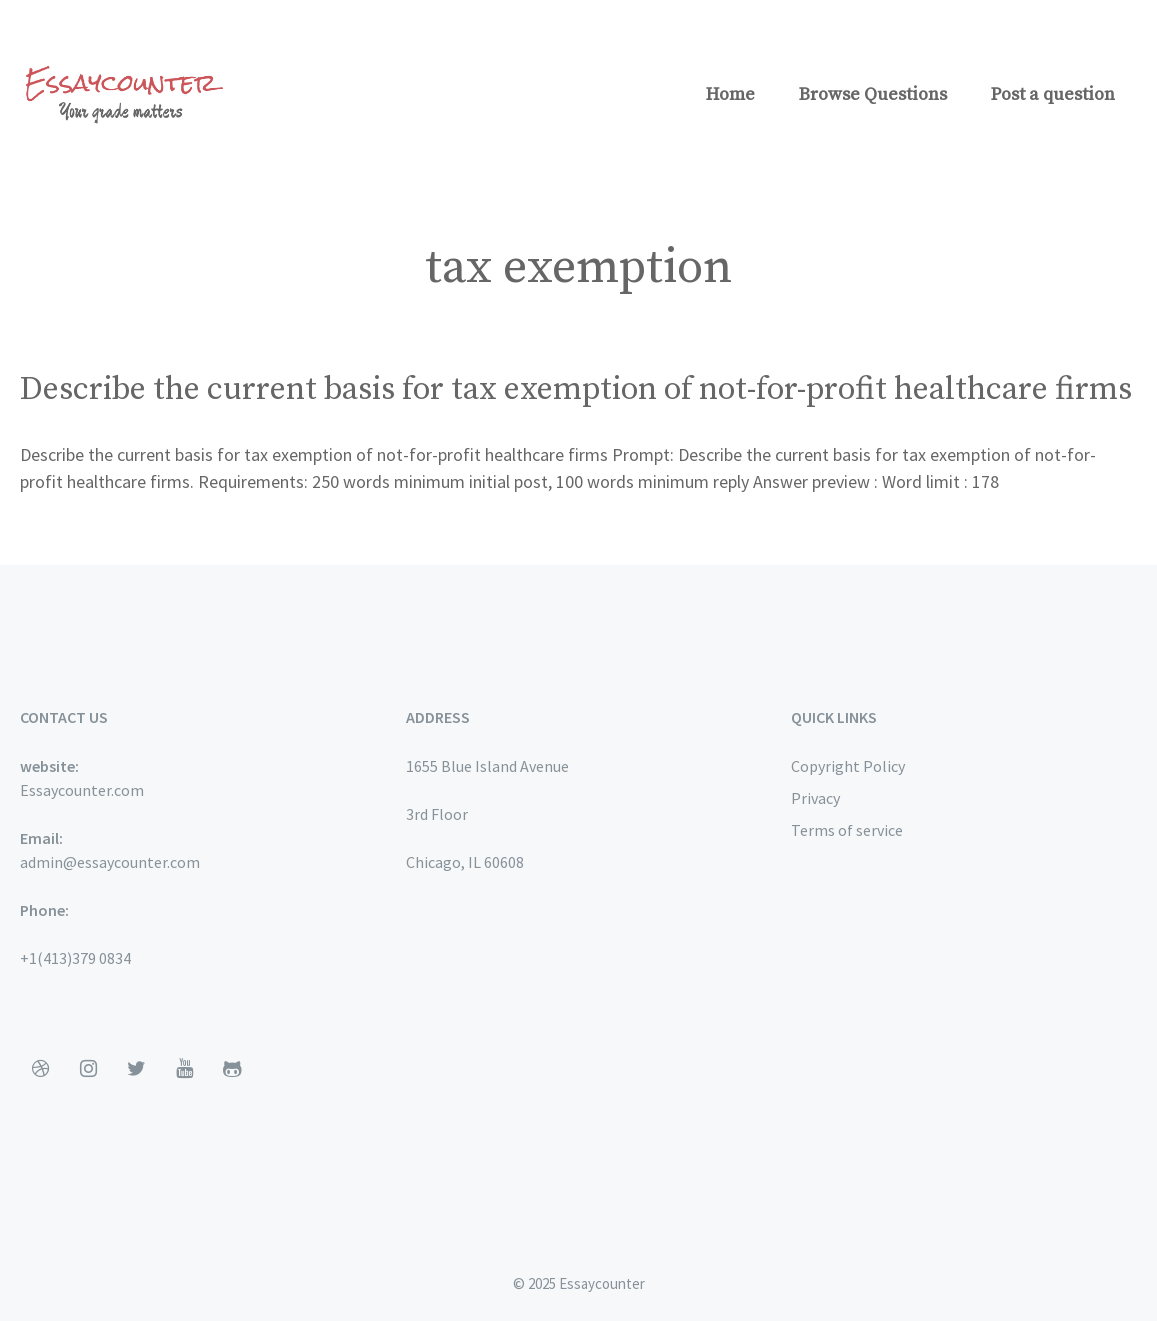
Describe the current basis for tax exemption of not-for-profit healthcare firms (576, 390)
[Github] (232, 1069)
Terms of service (847, 830)
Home (730, 94)
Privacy (815, 798)
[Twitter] (136, 1069)
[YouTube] (184, 1069)
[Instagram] (88, 1069)
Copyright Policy (848, 766)
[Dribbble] (40, 1069)
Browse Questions (873, 94)
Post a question (1053, 94)
